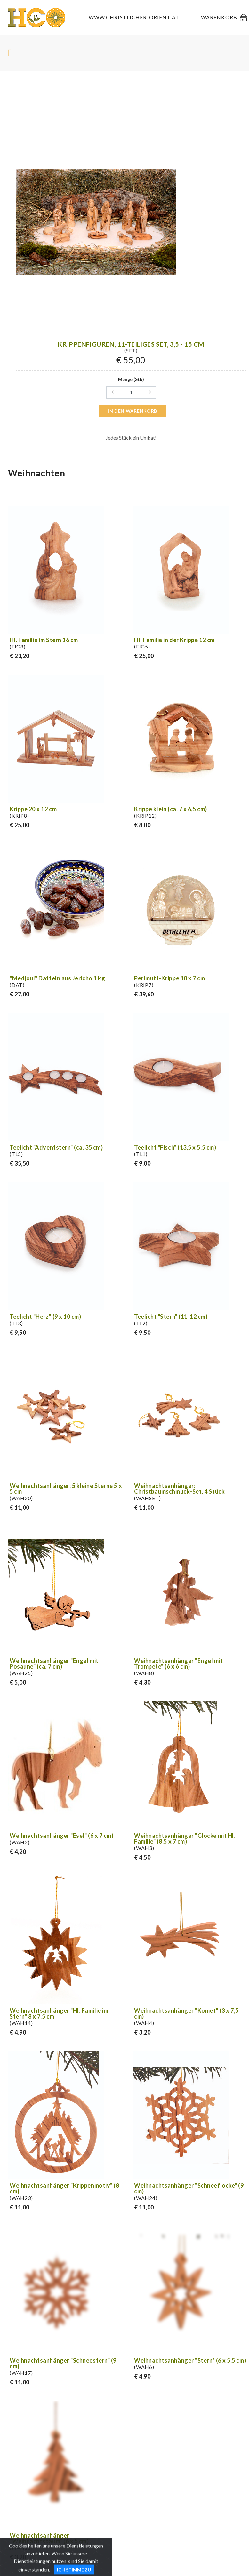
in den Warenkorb (132, 411)
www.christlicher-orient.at (134, 17)
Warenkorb (219, 17)
